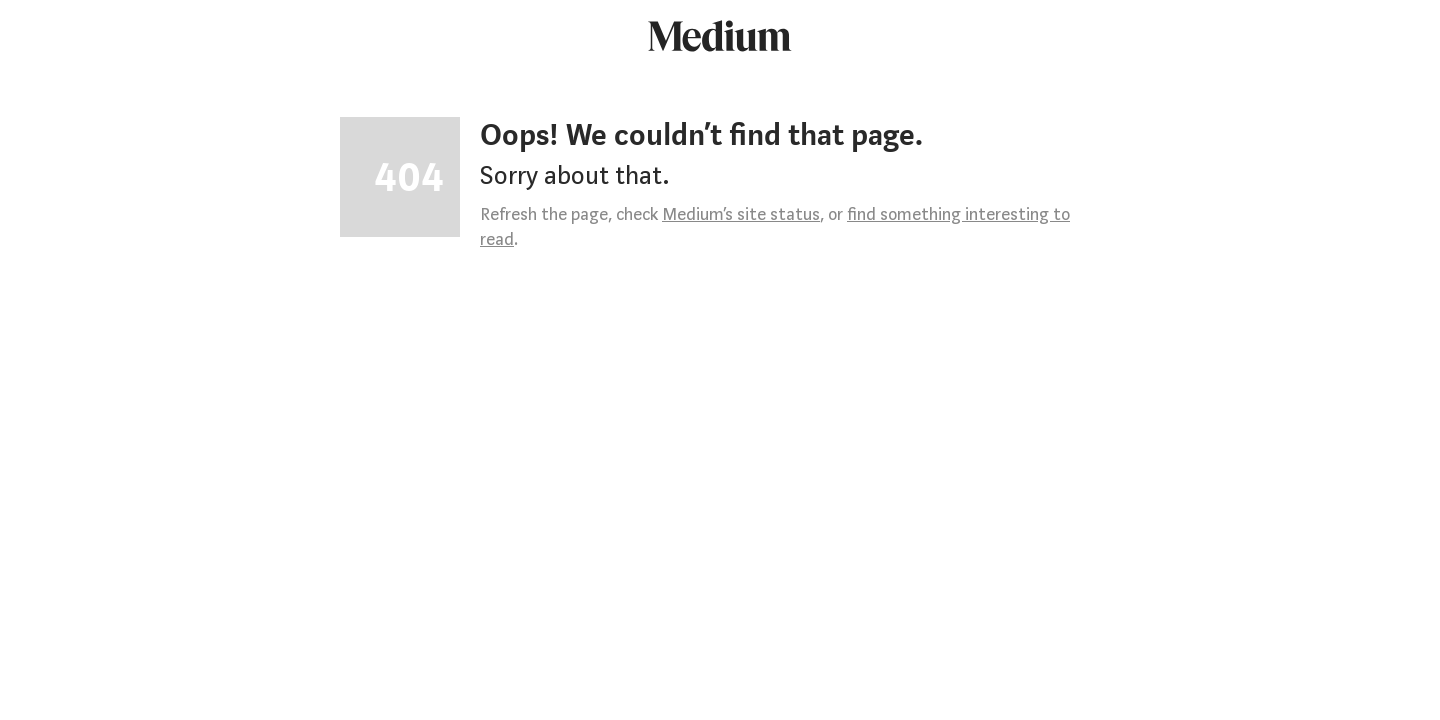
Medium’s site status (741, 214)
